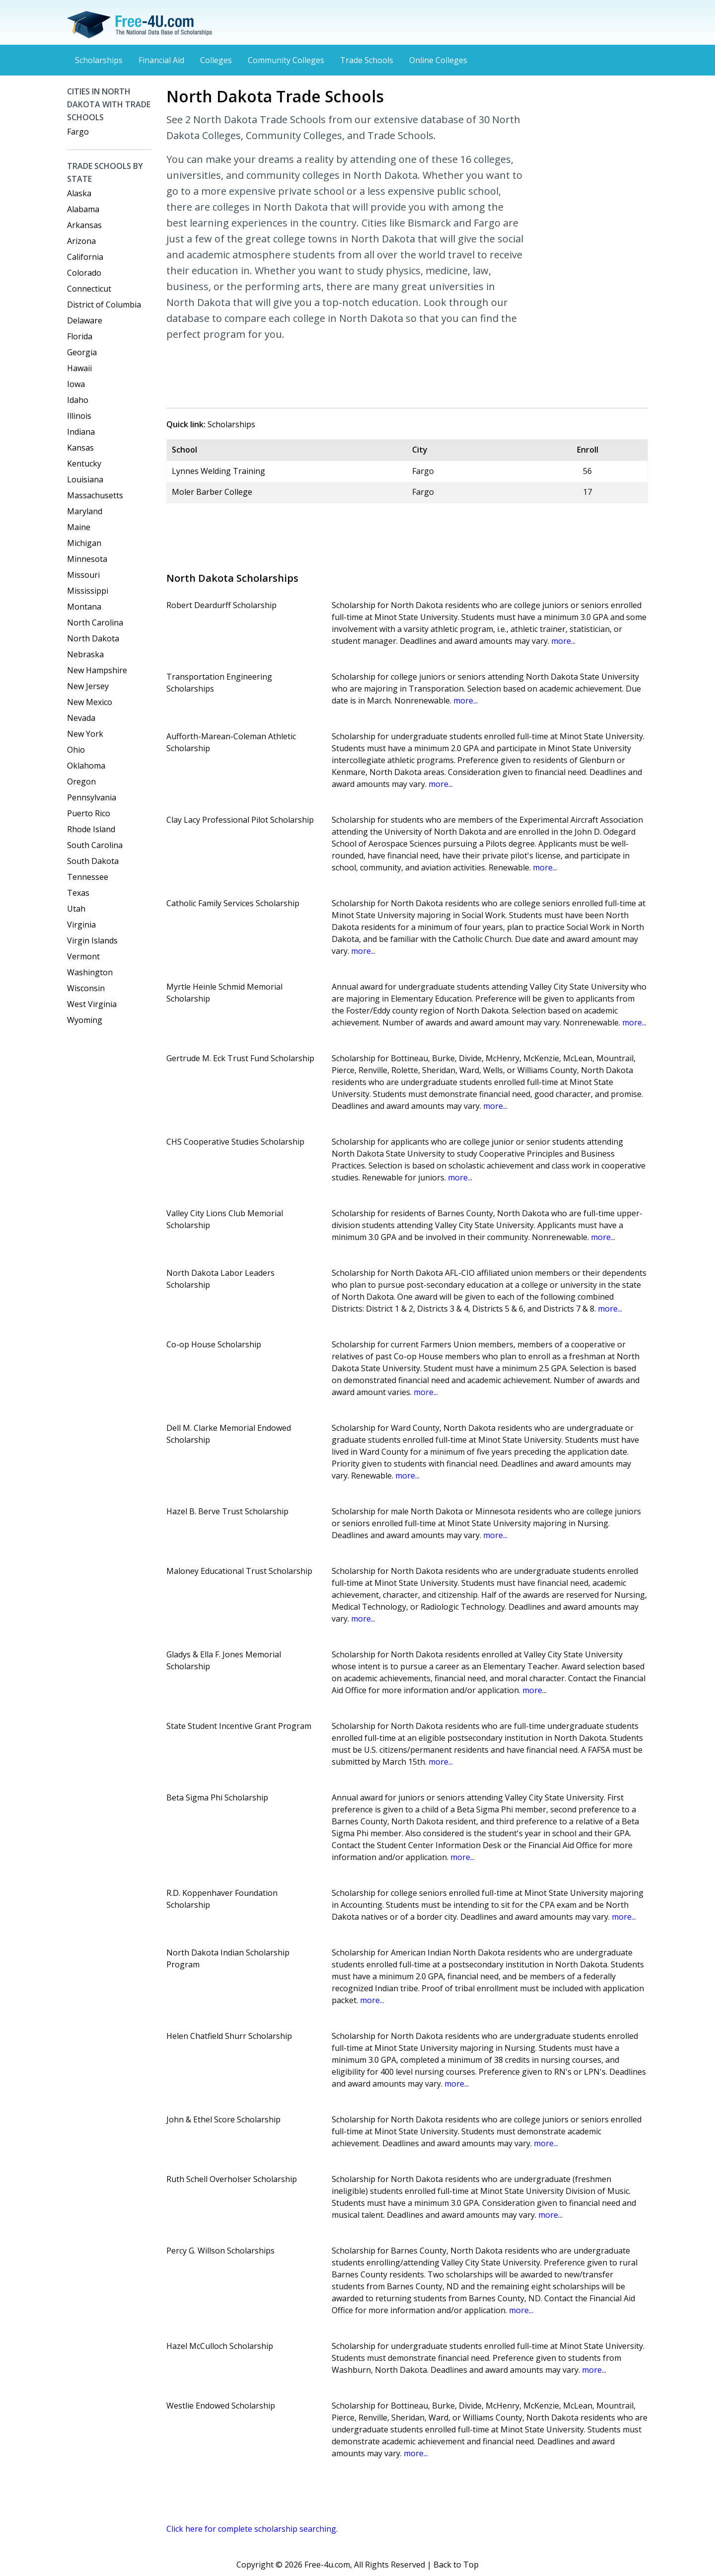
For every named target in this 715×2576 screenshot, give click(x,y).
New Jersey (88, 686)
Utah (76, 908)
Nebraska (85, 654)
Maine (78, 527)
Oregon (81, 781)
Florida (79, 336)
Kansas (80, 447)
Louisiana (85, 479)
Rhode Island (91, 829)
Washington (90, 972)
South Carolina (95, 845)
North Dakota (93, 638)
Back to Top (456, 2564)
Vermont (83, 956)
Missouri (83, 574)
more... (563, 640)
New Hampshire (97, 670)
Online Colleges (438, 60)
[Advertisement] (350, 372)
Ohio (76, 749)
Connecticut (89, 288)
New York (85, 733)
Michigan (84, 543)
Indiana (81, 431)
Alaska (79, 193)
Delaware (84, 320)
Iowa (76, 384)
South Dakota (93, 861)
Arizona (81, 240)
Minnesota (87, 558)
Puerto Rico (88, 813)
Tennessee (87, 876)
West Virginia (92, 1004)
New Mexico (89, 702)
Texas (78, 892)
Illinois (79, 415)
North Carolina (95, 622)
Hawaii (79, 368)
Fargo (78, 131)
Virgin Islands (92, 940)
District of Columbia (104, 304)
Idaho (77, 399)
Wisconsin (86, 988)
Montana (84, 606)
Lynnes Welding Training (218, 471)
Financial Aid (161, 60)
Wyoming (84, 1020)
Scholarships (99, 60)
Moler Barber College (212, 491)
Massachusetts (95, 495)
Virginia (81, 924)
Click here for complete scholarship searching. (252, 2528)
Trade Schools (366, 60)
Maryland (84, 511)
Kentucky (84, 463)
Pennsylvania (91, 797)
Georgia (82, 352)
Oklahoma (86, 765)
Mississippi (87, 590)
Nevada (81, 717)
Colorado (84, 272)
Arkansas (84, 225)
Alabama (83, 209)
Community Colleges (286, 60)
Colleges (216, 60)
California (85, 256)
